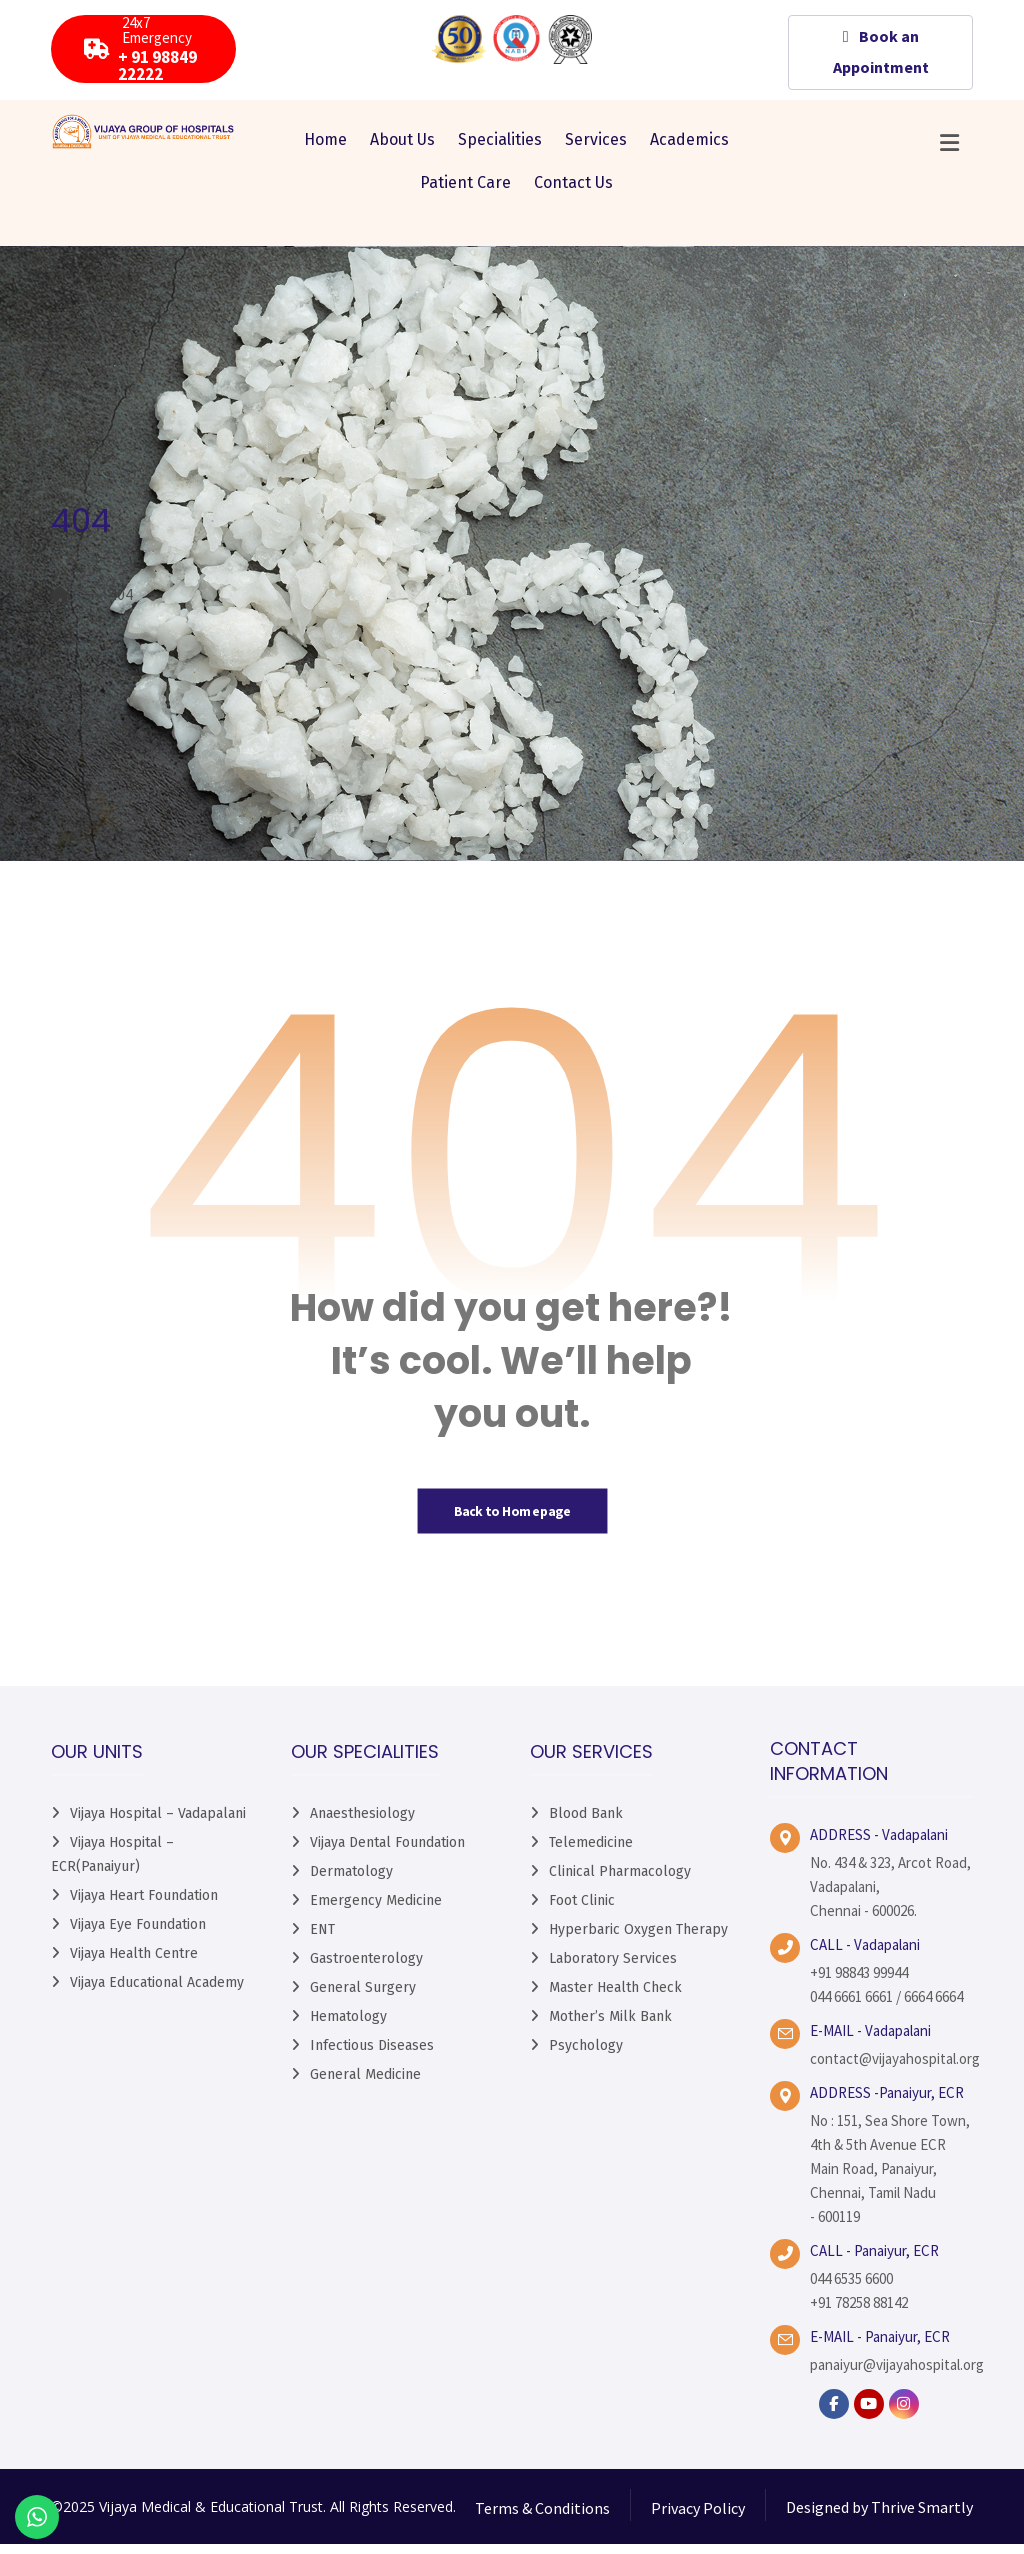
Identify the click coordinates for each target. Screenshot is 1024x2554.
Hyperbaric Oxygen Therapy (638, 1940)
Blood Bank (586, 1824)
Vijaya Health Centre (134, 1964)
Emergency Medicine (376, 1911)
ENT (322, 1940)
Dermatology (351, 1882)
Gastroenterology (366, 1969)
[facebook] (834, 2415)
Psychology (586, 2056)
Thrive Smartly (922, 2518)
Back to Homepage (512, 1521)
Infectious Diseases (372, 2056)
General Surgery (363, 1998)
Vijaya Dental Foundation (387, 1853)
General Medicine (365, 2085)
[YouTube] (869, 2415)
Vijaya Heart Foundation (144, 1906)
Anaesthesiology (362, 1824)
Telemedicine (591, 1853)
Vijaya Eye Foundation (138, 1935)
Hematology (348, 2027)
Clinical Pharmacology (620, 1882)
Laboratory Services (613, 1969)
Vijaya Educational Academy (157, 1993)
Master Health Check (615, 1998)
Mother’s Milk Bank (610, 2027)
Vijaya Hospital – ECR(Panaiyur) (112, 1865)
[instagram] (904, 2415)
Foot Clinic (582, 1911)
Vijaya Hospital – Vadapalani (158, 1824)
